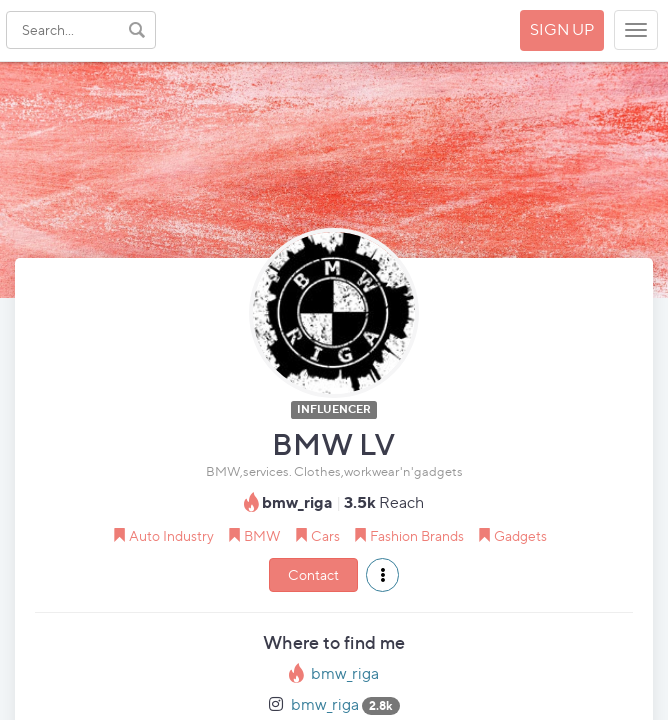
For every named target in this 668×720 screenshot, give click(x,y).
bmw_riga (345, 673)
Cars (325, 535)
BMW (262, 535)
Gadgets (520, 535)
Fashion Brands (417, 535)
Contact (313, 574)
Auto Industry (171, 535)
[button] (382, 575)
